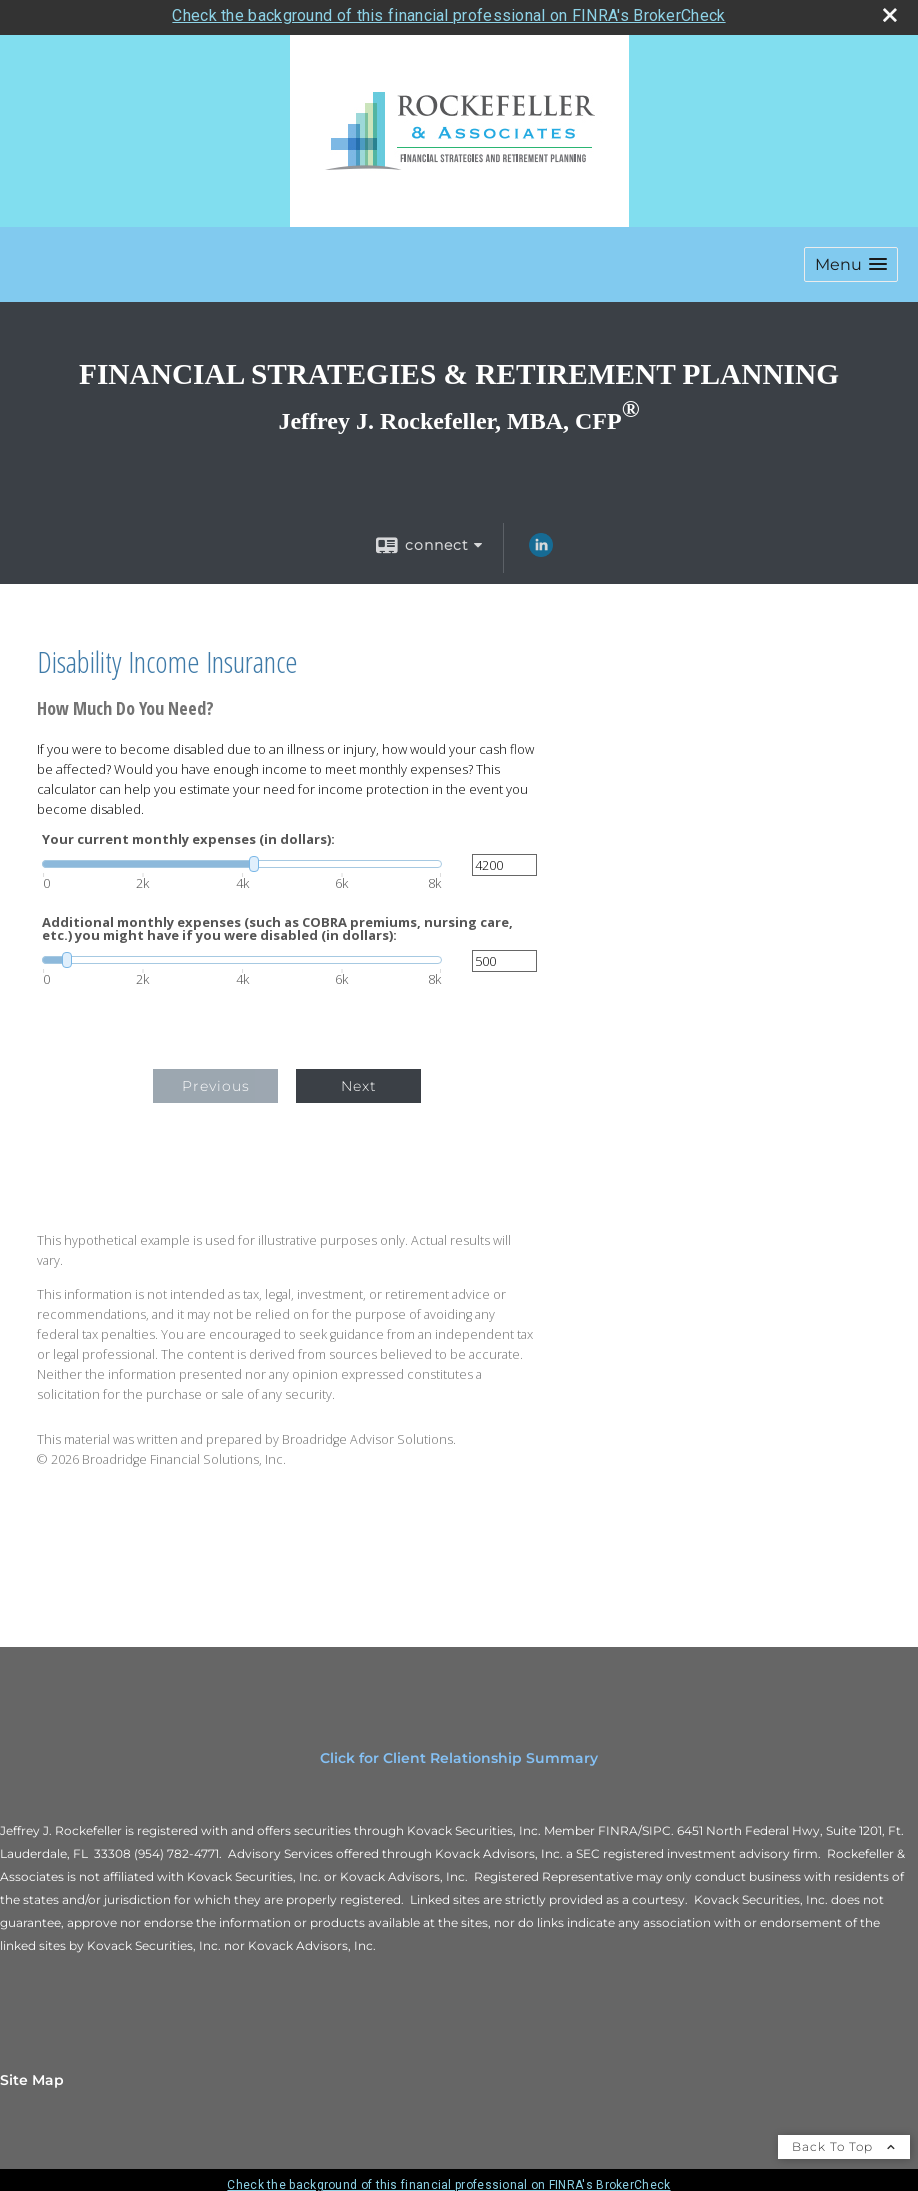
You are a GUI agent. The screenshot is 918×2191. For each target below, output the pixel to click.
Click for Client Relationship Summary (459, 1752)
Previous (216, 1080)
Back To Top (844, 2140)
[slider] (242, 858)
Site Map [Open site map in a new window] (32, 2074)
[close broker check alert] (890, 9)
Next (359, 1080)
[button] (851, 258)
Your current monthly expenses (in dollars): (188, 833)
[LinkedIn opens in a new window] (541, 546)
